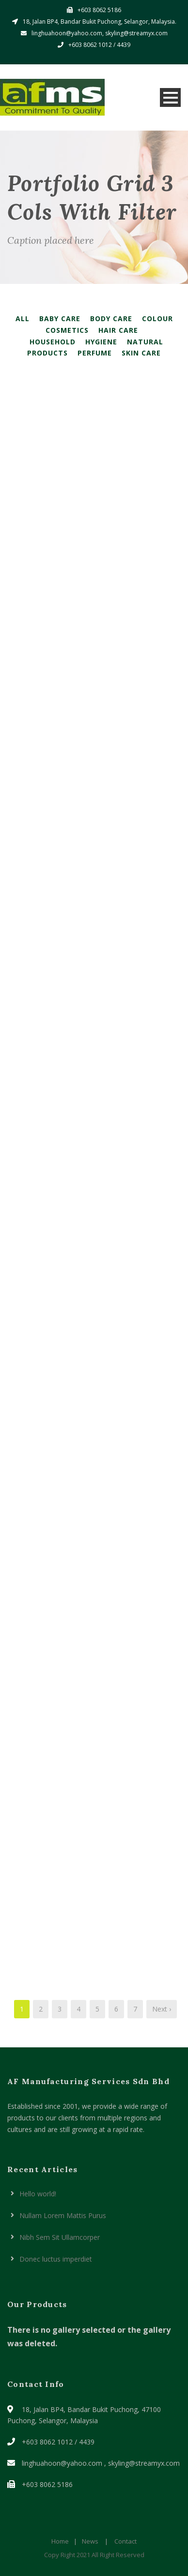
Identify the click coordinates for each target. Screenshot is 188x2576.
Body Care (111, 318)
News (90, 2541)
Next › (161, 2008)
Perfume (95, 352)
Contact (125, 2541)
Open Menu (170, 97)
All (23, 318)
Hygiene (101, 341)
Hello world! (37, 2193)
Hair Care (118, 330)
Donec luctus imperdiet (55, 2259)
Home (60, 2541)
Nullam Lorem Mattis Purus (62, 2215)
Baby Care (59, 318)
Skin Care (141, 352)
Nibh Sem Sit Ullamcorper (59, 2237)
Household (53, 341)
